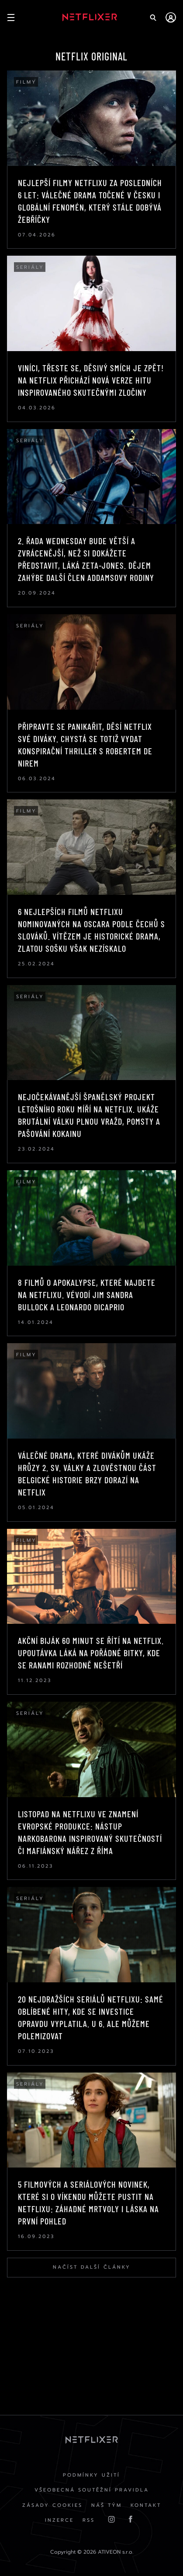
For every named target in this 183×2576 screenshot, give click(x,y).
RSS (89, 2520)
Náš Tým (106, 2505)
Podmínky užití (91, 2475)
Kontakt (146, 2505)
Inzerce (59, 2520)
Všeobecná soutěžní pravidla (92, 2490)
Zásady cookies (52, 2505)
